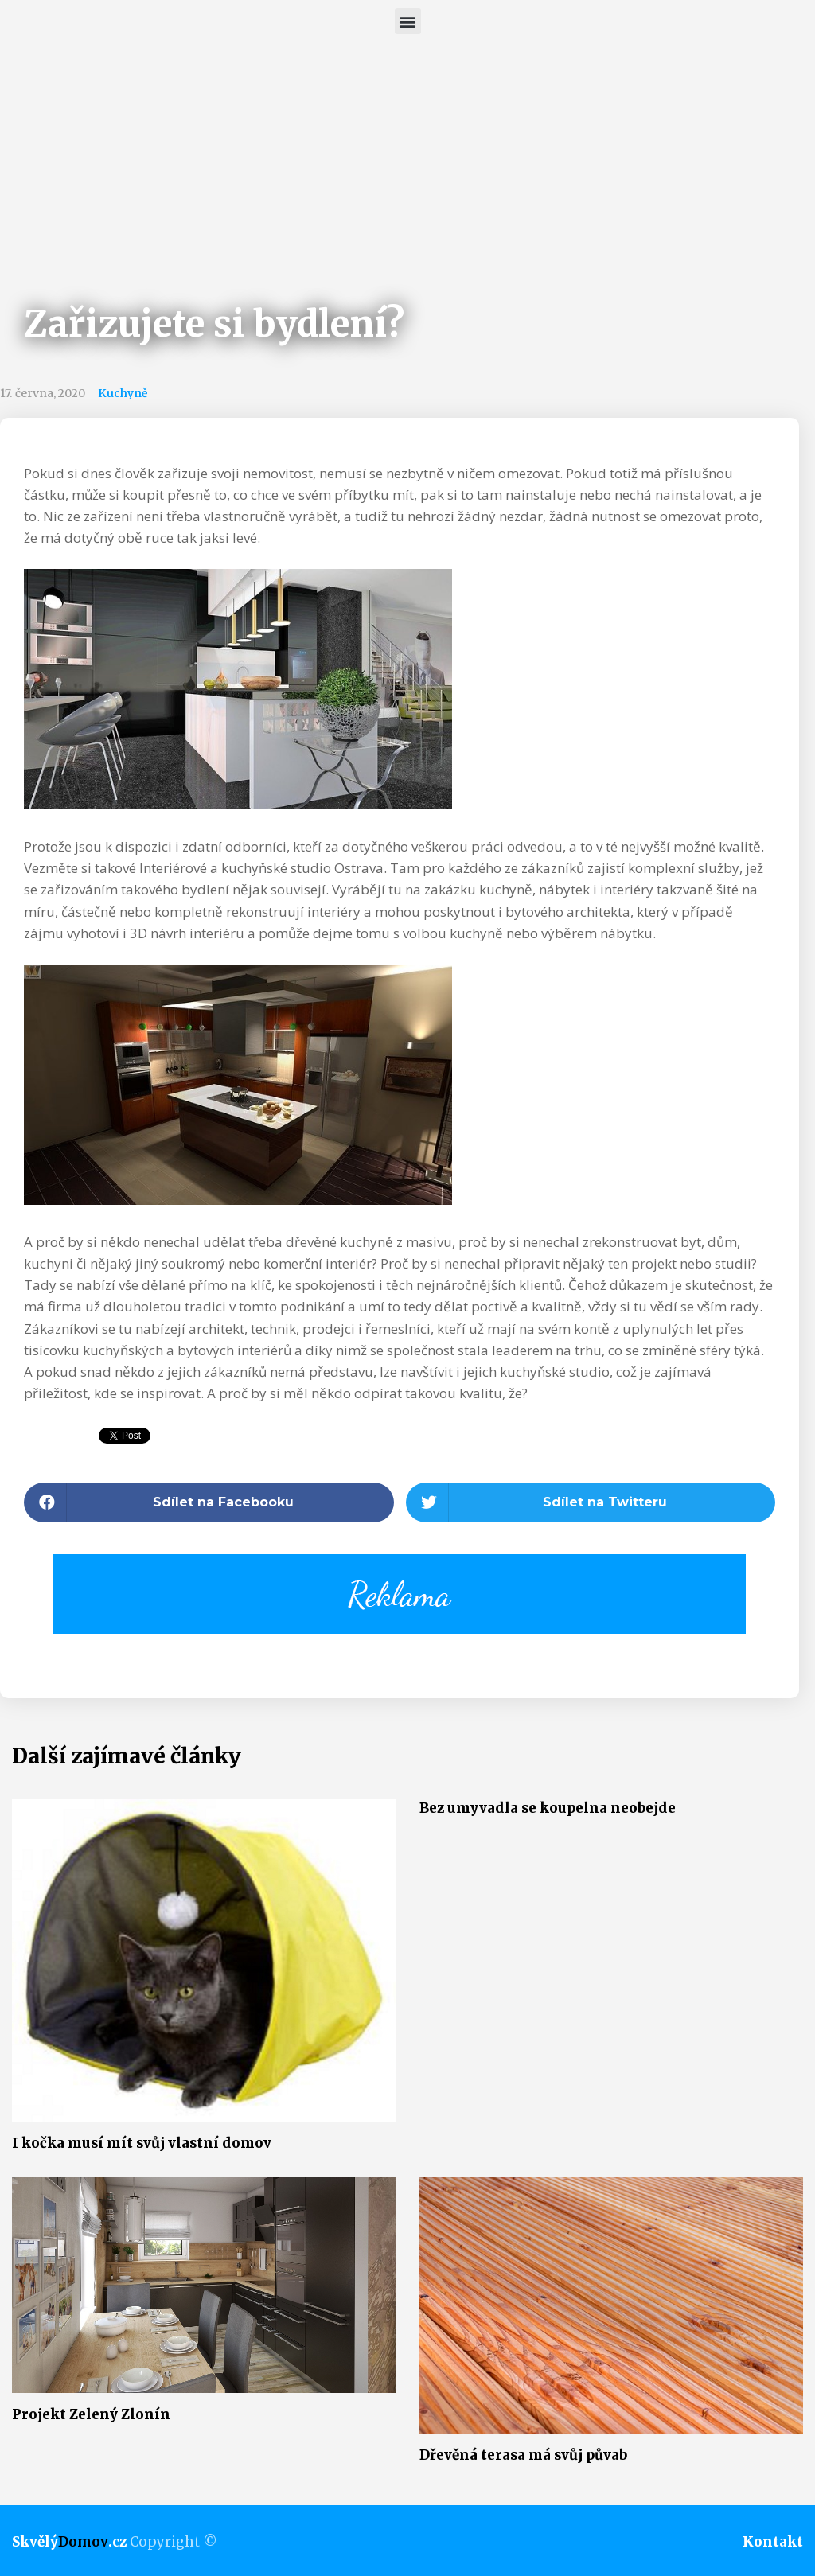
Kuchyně (122, 393)
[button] (408, 21)
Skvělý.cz (69, 2542)
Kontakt (773, 2542)
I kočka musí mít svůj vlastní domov (141, 2143)
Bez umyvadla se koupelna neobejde (547, 1808)
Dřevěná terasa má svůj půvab (523, 2455)
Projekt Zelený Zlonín (91, 2414)
